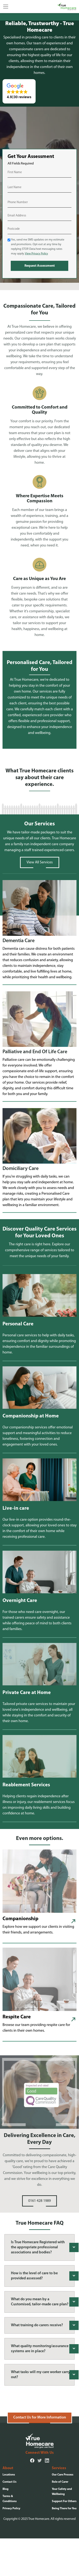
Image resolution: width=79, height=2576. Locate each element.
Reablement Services (26, 1785)
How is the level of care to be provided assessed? (34, 2275)
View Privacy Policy (36, 253)
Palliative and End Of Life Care (35, 1051)
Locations (9, 2474)
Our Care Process (62, 2474)
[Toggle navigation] (6, 6)
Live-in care (16, 1508)
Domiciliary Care (21, 1168)
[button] (19, 91)
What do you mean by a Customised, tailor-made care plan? (39, 2301)
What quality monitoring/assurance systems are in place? (39, 2348)
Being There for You (64, 2508)
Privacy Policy (11, 2508)
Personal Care (18, 1324)
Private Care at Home (27, 1692)
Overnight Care (20, 1600)
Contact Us (9, 2482)
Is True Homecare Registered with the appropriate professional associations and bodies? (38, 2247)
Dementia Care (19, 940)
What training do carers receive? (37, 2325)
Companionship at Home (31, 1416)
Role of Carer (60, 2482)
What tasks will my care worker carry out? (40, 2374)
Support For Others (64, 2501)
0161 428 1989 (39, 2407)
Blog (5, 2489)
